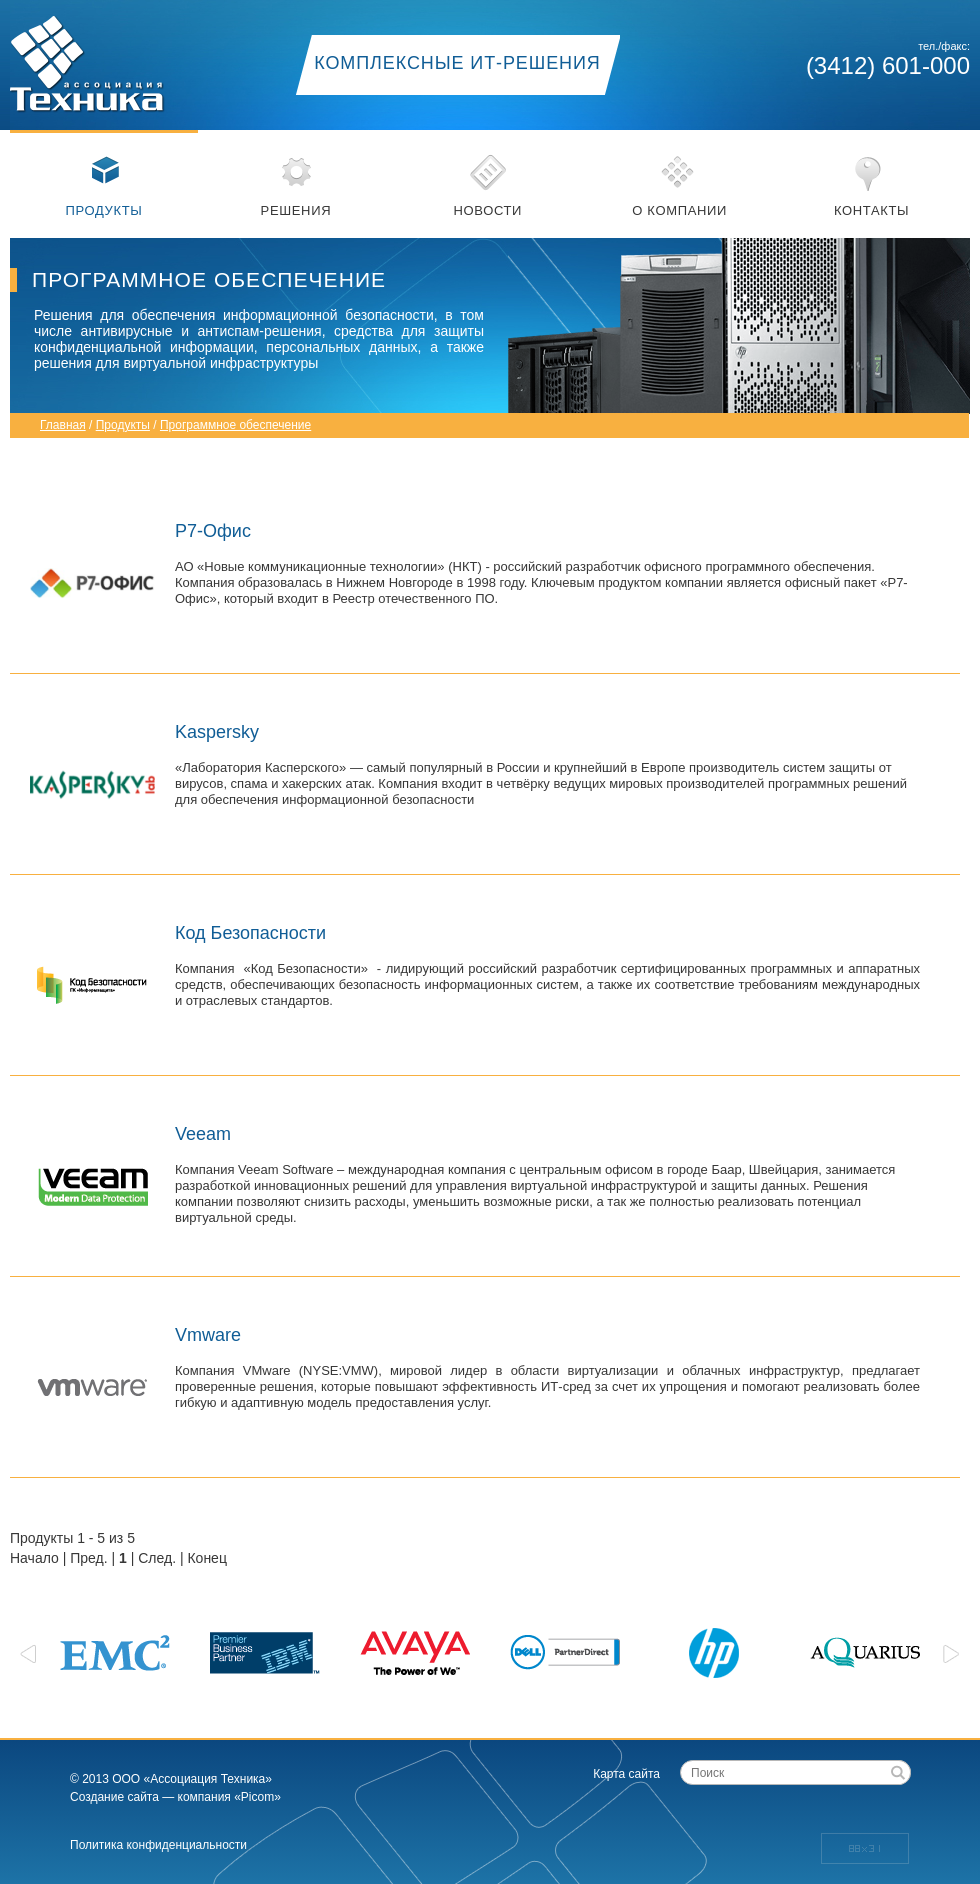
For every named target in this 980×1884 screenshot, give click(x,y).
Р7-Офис (213, 531)
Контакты (871, 210)
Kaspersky (217, 732)
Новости (487, 210)
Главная (63, 425)
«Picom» (257, 1797)
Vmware (208, 1335)
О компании (679, 210)
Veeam (203, 1134)
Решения (296, 210)
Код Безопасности (250, 933)
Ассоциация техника (110, 57)
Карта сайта (626, 1774)
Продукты (104, 210)
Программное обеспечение (235, 425)
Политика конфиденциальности (158, 1845)
